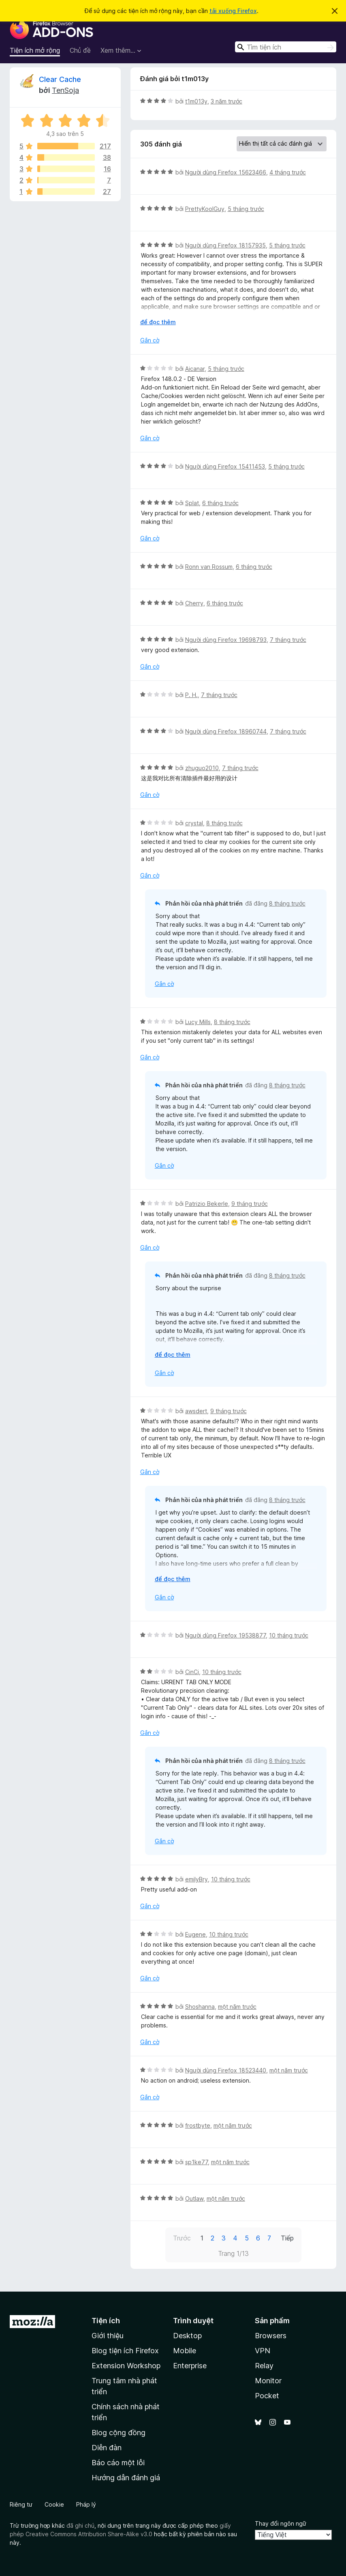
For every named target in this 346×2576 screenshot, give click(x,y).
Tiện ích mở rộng (35, 50)
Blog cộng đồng (118, 2432)
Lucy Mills (198, 1021)
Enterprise (190, 2365)
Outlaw (194, 2198)
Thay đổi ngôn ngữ (280, 2523)
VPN (262, 2350)
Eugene (195, 1934)
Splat (192, 502)
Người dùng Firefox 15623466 (225, 172)
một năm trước (237, 2006)
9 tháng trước (249, 1203)
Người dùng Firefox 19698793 (226, 639)
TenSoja (65, 90)
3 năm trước (226, 101)
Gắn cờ (149, 340)
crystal (194, 823)
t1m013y (196, 101)
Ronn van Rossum (209, 566)
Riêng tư (21, 2504)
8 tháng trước (224, 823)
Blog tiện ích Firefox (125, 2350)
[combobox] (285, 46)
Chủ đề (80, 50)
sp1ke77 (196, 2162)
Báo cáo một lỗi (118, 2462)
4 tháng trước (287, 172)
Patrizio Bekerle (206, 1203)
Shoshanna (200, 2006)
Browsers (270, 2335)
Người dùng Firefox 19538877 (225, 1635)
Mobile (184, 2350)
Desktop (187, 2335)
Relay (264, 2365)
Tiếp (287, 2238)
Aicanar (195, 368)
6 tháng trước (220, 502)
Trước (182, 2238)
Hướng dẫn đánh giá (126, 2477)
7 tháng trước (288, 639)
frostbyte (197, 2125)
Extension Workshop (126, 2365)
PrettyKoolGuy (204, 208)
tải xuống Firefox (233, 10)
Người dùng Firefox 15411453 (225, 466)
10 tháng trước (288, 1635)
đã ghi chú (80, 2525)
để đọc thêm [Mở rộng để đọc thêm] (158, 322)
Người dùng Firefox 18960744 (226, 731)
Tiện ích (106, 2320)
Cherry (194, 603)
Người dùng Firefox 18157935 (225, 245)
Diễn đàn (107, 2447)
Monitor (268, 2380)
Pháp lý (86, 2504)
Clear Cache (60, 79)
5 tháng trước (246, 208)
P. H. (191, 694)
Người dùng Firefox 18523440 (225, 2070)
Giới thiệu (108, 2335)
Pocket (267, 2395)
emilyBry (196, 1879)
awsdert (196, 1410)
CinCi (192, 1671)
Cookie (54, 2504)
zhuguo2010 (202, 767)
